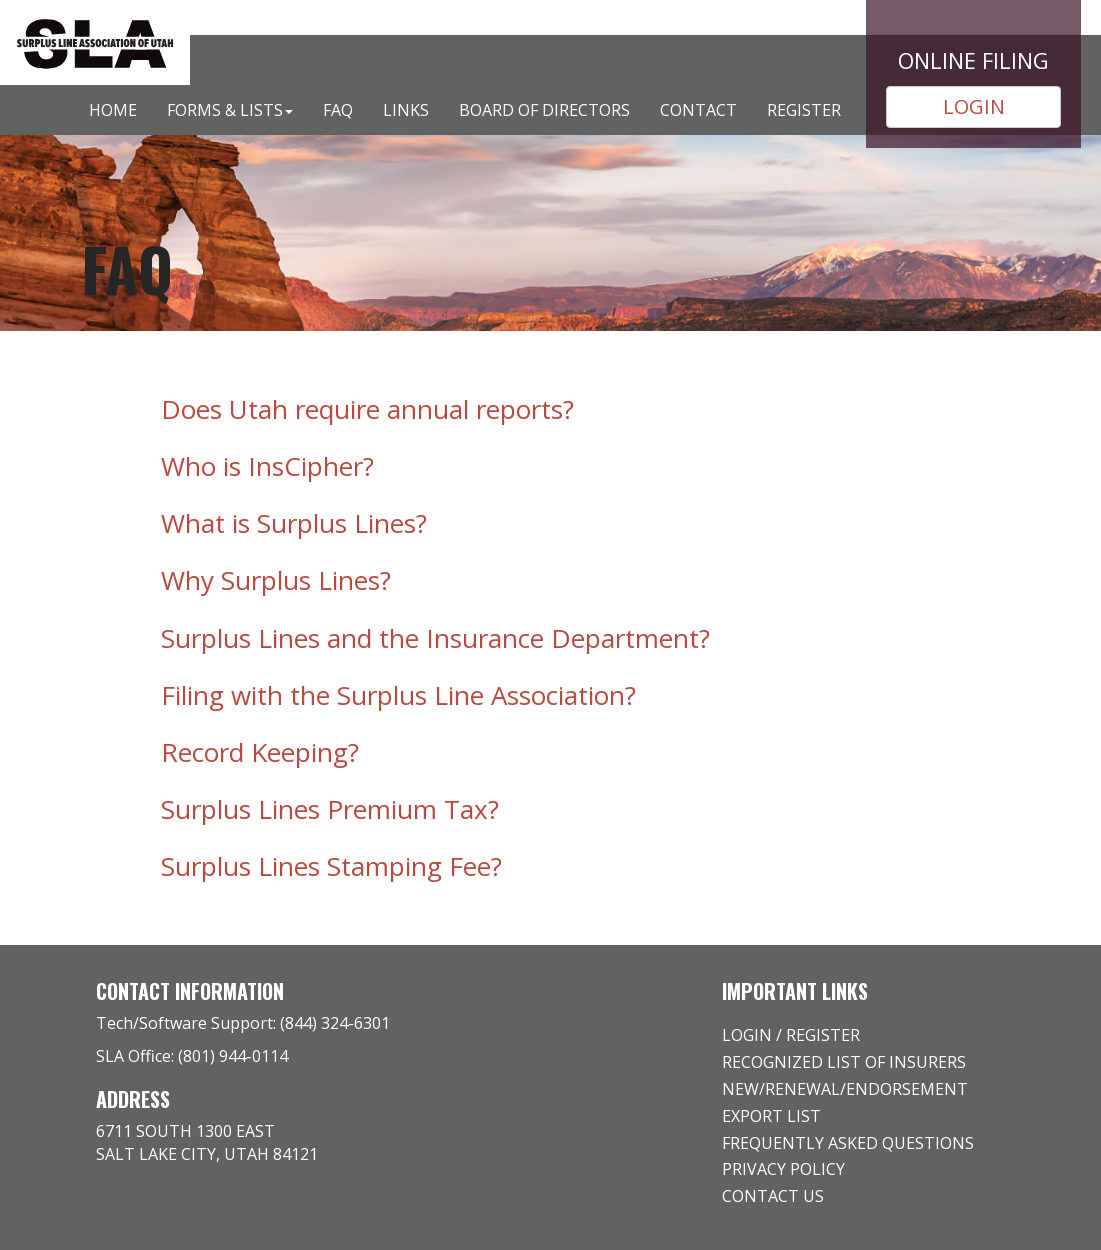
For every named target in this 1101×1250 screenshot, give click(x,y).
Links (406, 110)
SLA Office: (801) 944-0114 (192, 1056)
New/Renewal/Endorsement (845, 1089)
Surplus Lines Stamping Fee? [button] (331, 866)
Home (113, 110)
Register (804, 110)
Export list (771, 1116)
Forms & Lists (230, 110)
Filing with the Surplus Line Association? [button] (398, 695)
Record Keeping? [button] (260, 752)
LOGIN (974, 106)
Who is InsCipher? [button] (267, 466)
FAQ (338, 110)
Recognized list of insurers (844, 1062)
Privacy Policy (783, 1169)
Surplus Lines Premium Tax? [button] (330, 809)
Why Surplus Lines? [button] (276, 580)
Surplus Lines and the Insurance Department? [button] (435, 638)
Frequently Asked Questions (848, 1143)
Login (747, 1035)
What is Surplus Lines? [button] (294, 523)
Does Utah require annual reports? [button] (367, 409)
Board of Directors (544, 110)
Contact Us (773, 1196)
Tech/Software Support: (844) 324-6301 (243, 1023)
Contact (698, 110)
